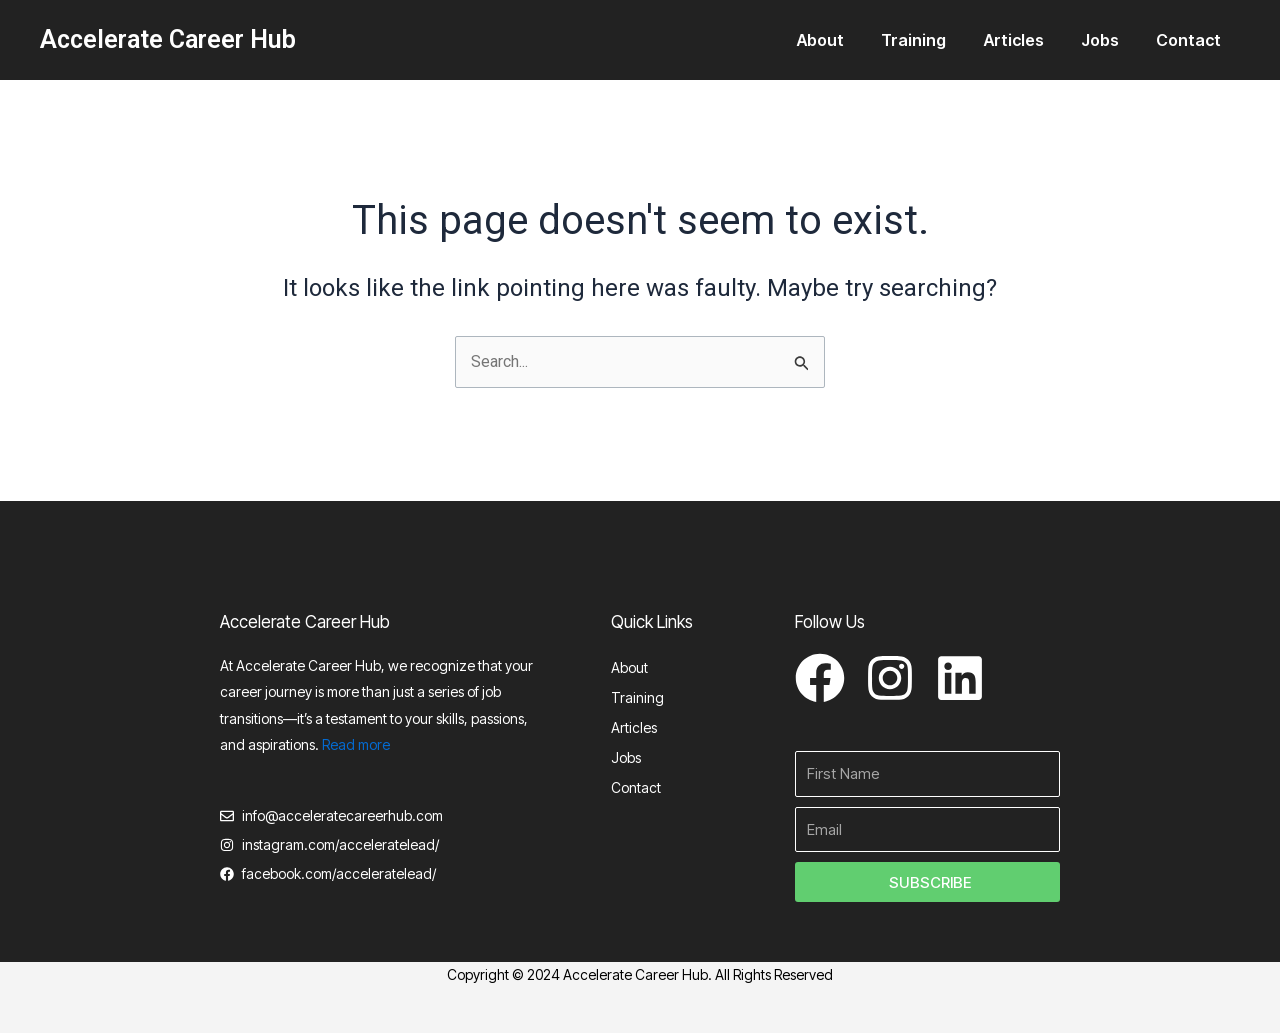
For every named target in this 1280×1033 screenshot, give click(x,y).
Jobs (1108, 40)
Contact (1191, 40)
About (844, 40)
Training (932, 40)
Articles (1027, 40)
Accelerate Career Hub (168, 39)
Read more (356, 744)
